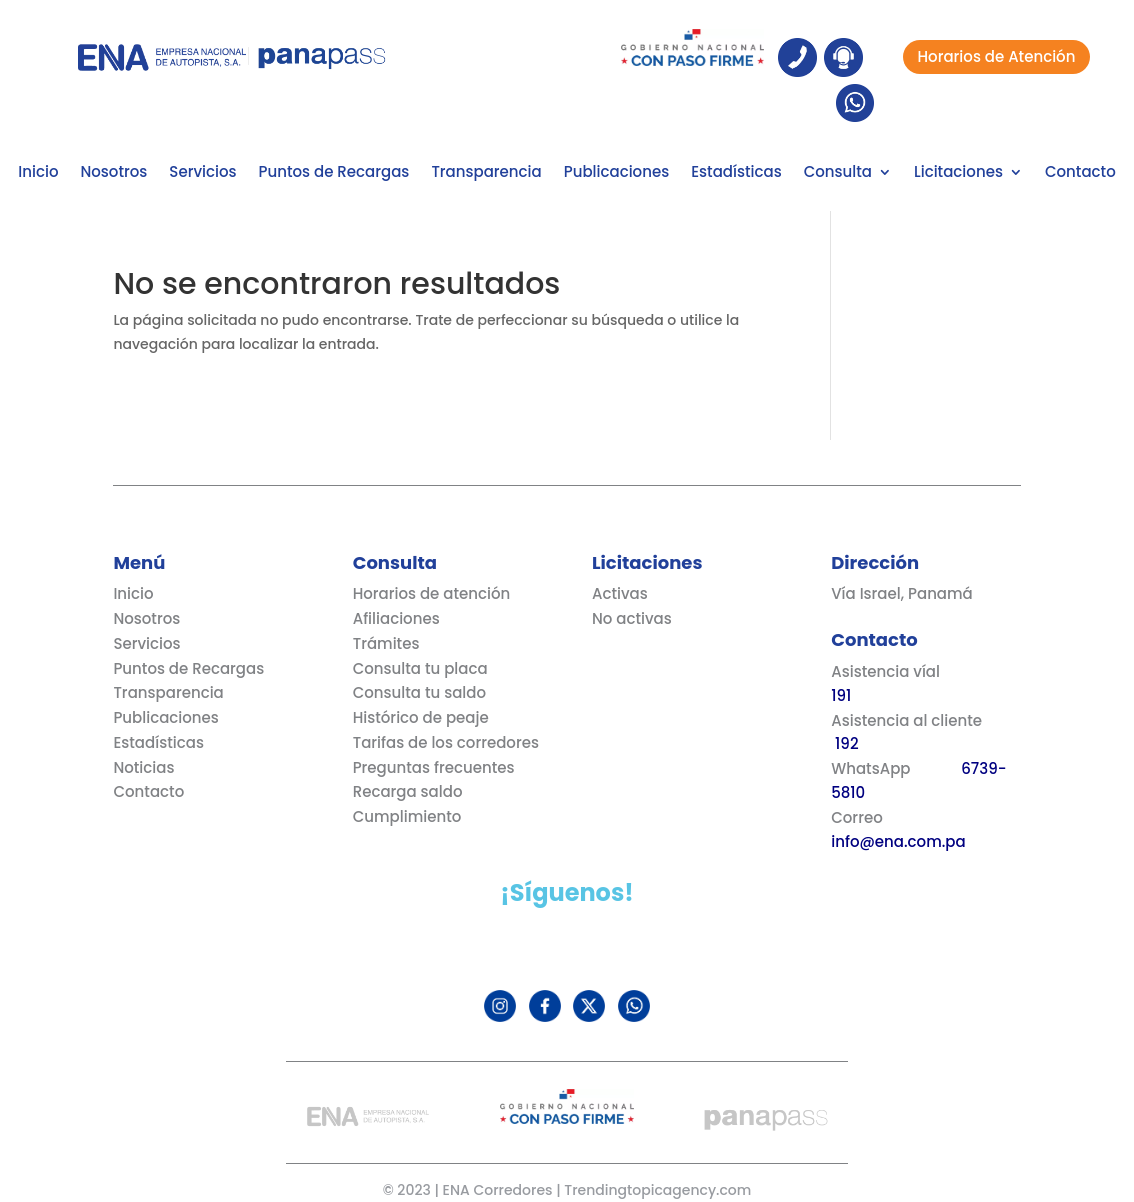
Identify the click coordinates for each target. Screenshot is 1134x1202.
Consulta (838, 173)
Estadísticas (736, 173)
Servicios (202, 173)
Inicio (38, 173)
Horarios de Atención (997, 56)
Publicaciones (616, 173)
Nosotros (113, 173)
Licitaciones (958, 173)
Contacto (1080, 173)
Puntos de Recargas (334, 173)
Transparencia (486, 173)
